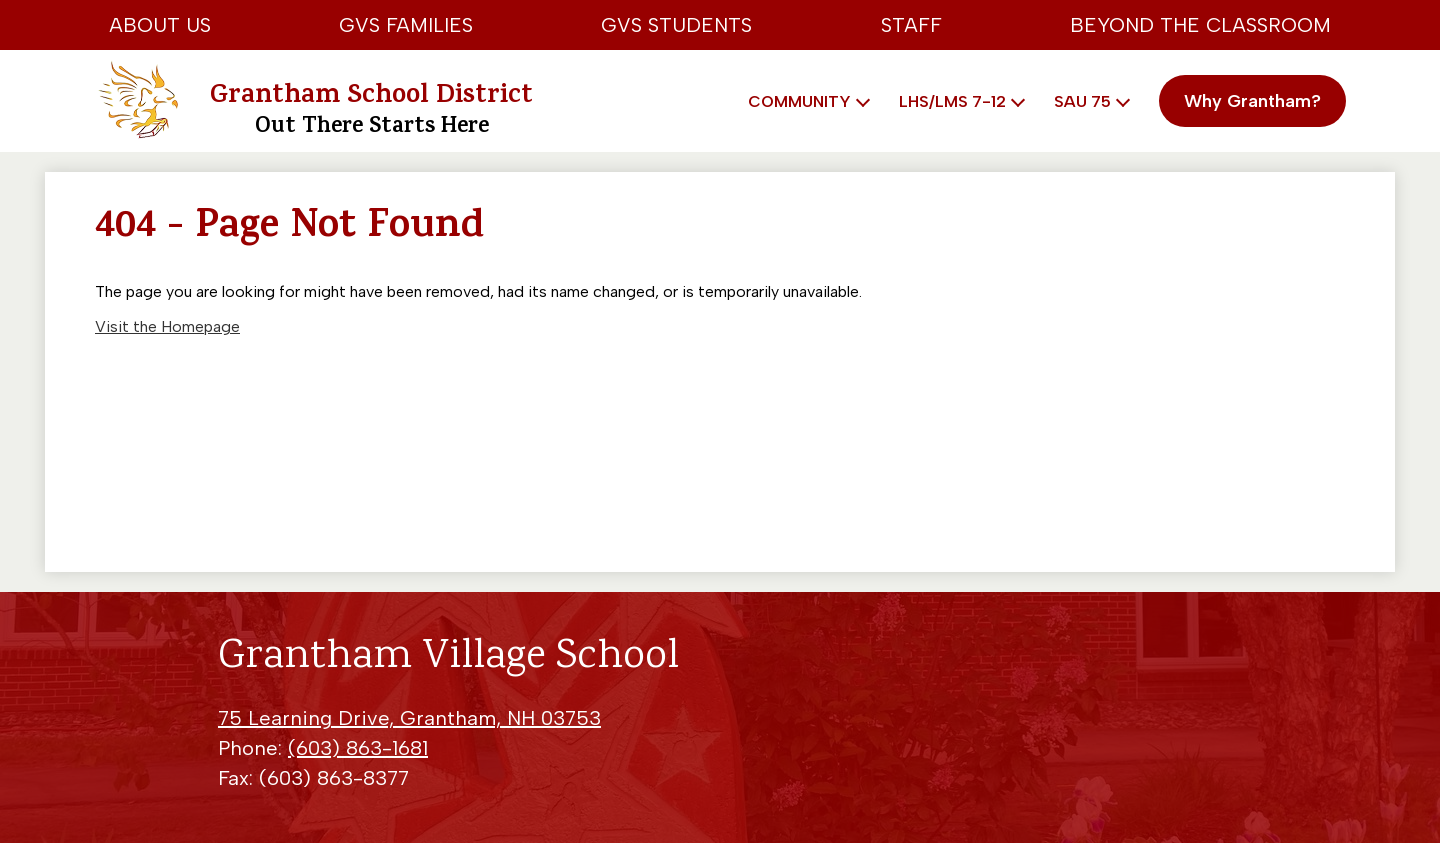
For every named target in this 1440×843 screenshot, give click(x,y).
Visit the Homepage (167, 326)
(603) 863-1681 (358, 748)
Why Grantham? (1252, 101)
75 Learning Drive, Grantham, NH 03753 (409, 718)
